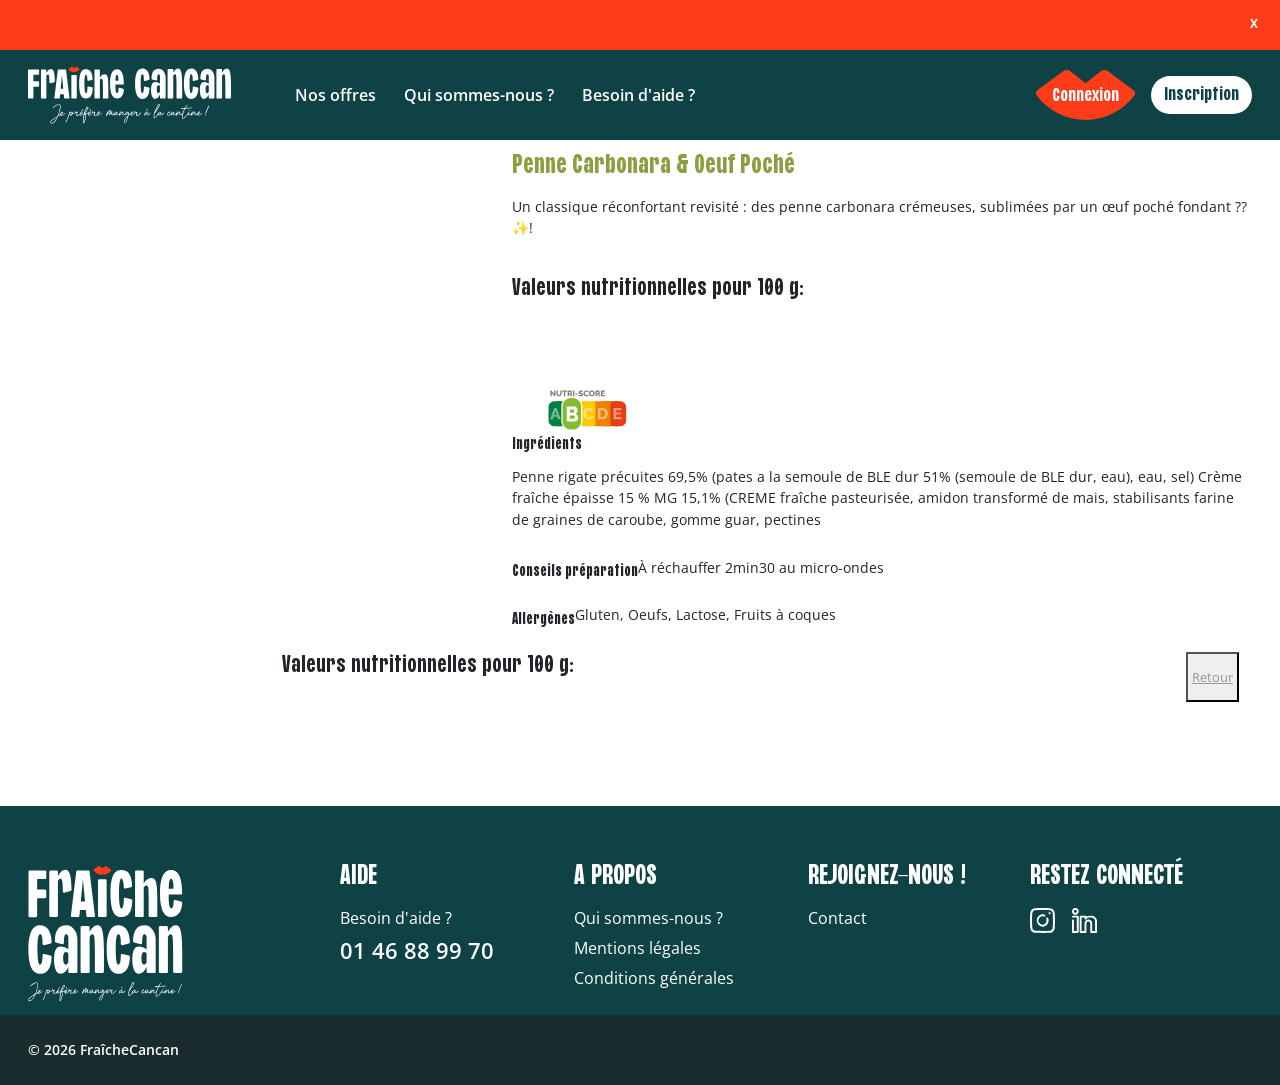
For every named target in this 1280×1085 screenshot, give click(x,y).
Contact (837, 918)
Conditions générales (654, 978)
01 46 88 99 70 (417, 950)
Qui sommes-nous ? (479, 95)
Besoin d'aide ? (638, 95)
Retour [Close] (1212, 677)
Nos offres (335, 95)
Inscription (1201, 94)
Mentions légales (637, 948)
